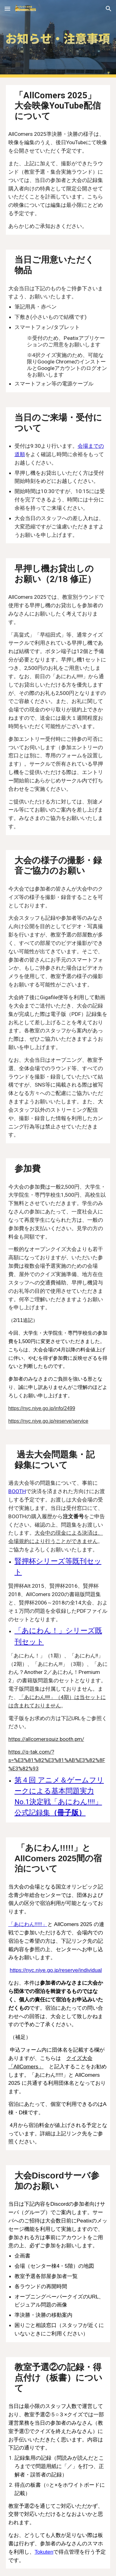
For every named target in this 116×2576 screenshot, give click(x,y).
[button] (7, 8)
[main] (58, 105)
